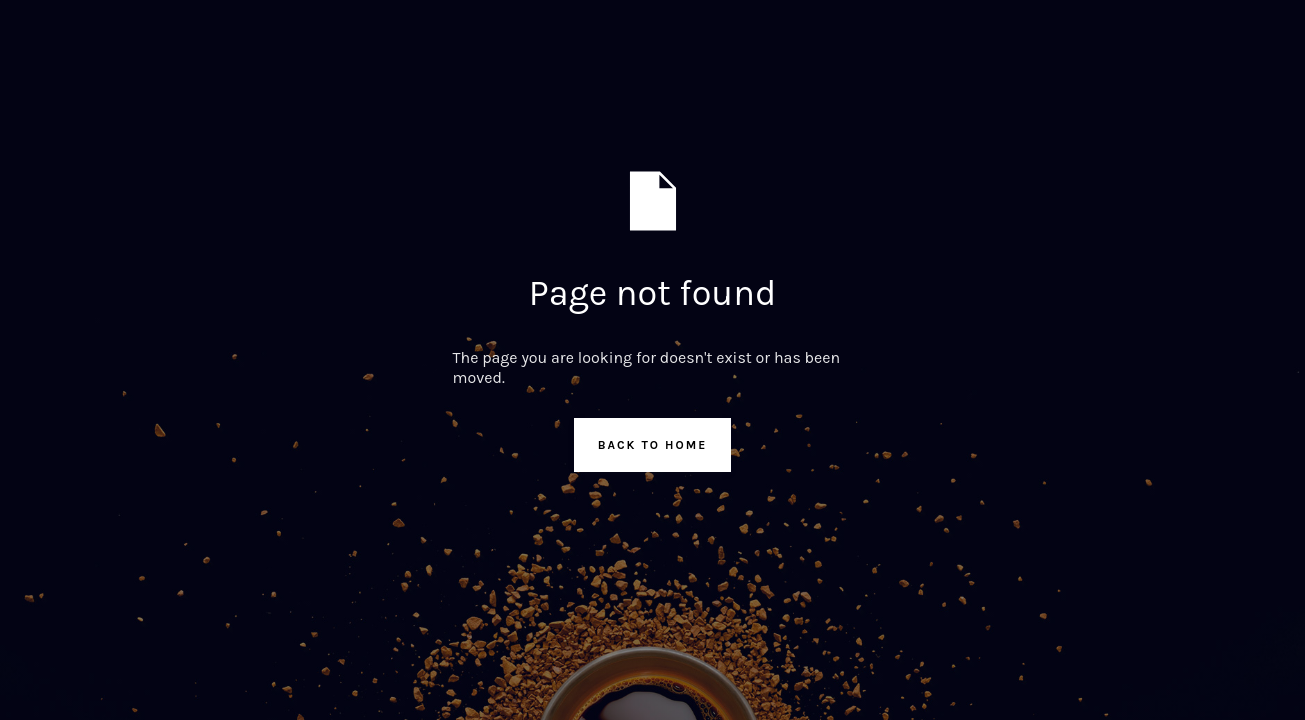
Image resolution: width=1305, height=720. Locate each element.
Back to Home (653, 445)
